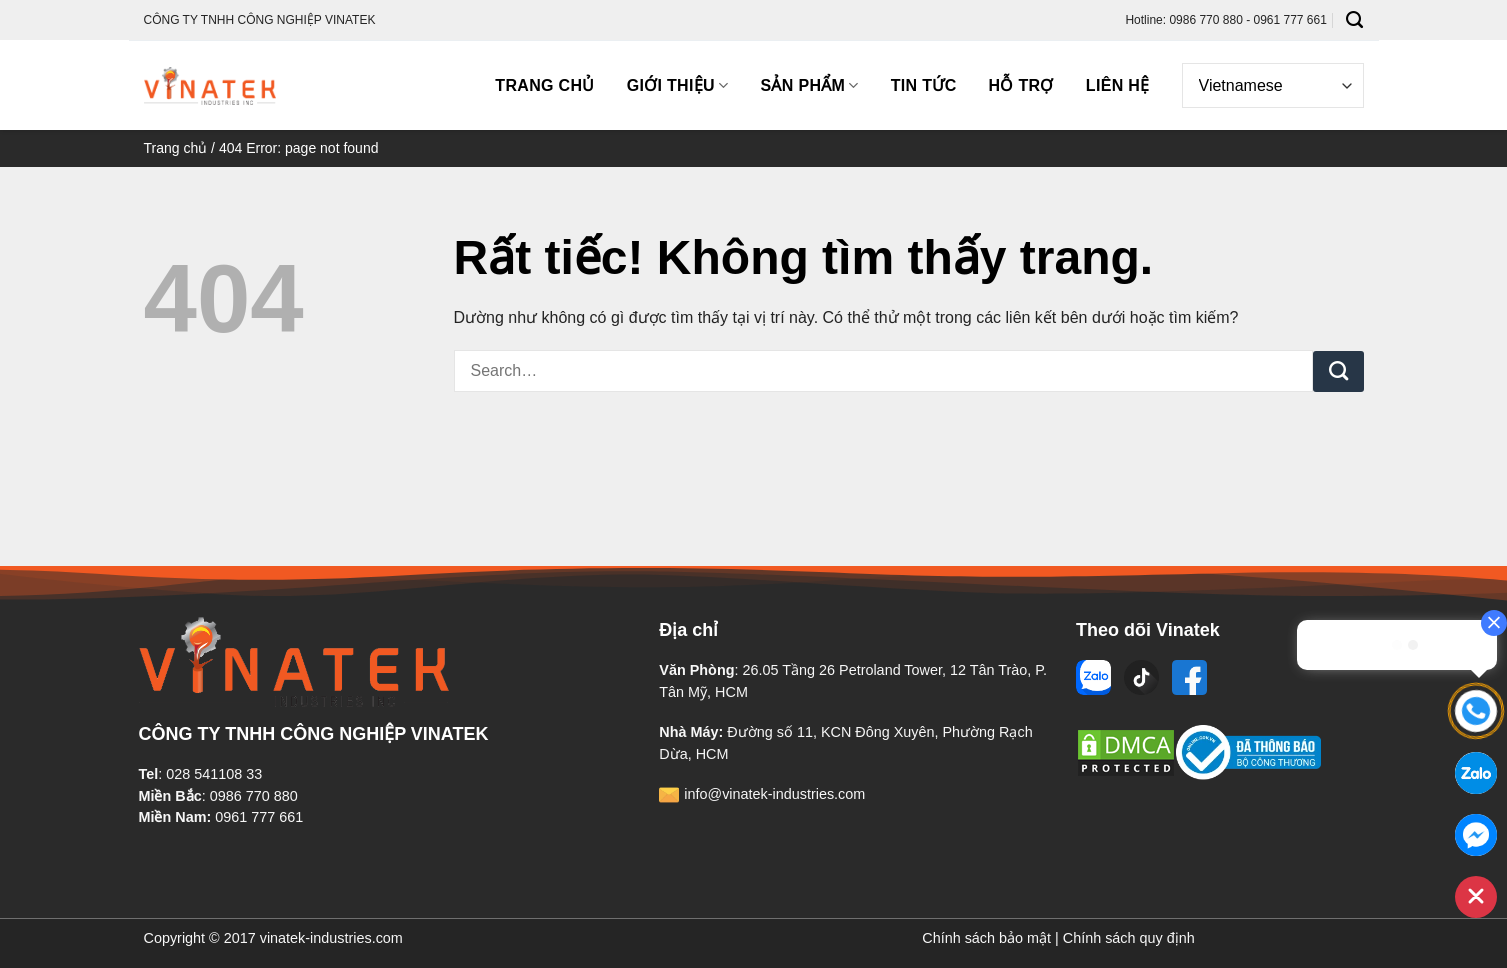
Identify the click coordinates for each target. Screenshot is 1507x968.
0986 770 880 (254, 796)
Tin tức (924, 85)
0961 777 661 (259, 817)
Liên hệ (1118, 85)
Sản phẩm (809, 85)
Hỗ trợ (1021, 85)
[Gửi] (1338, 372)
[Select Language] (1273, 85)
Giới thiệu (678, 85)
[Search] (1354, 20)
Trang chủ (544, 85)
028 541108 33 (214, 774)
